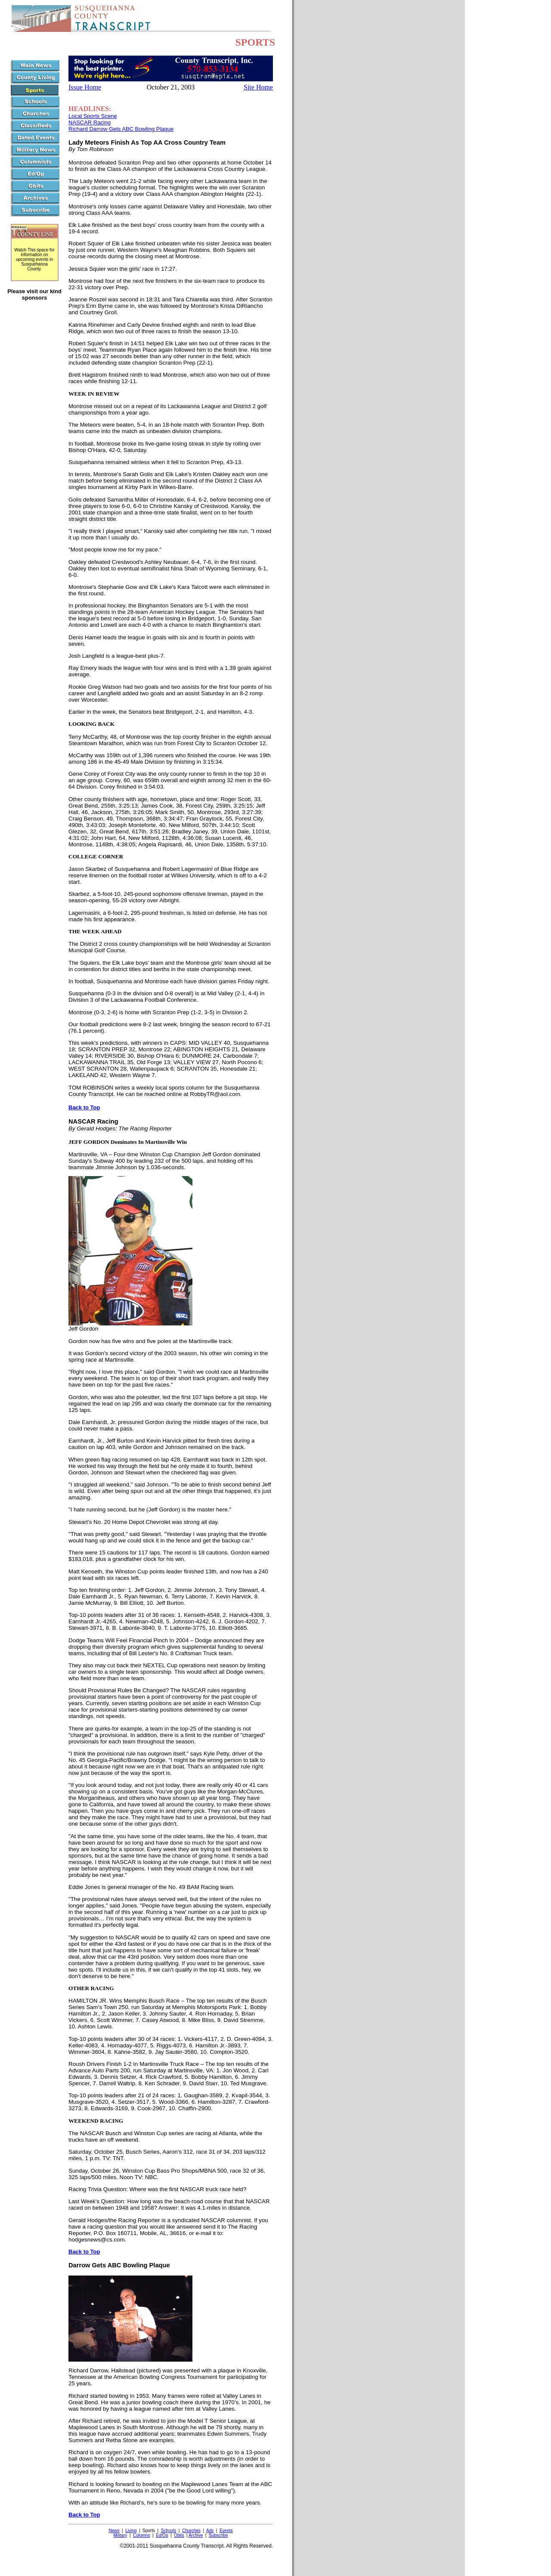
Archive (196, 2535)
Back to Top (84, 1107)
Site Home (258, 87)
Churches (191, 2530)
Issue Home (84, 87)
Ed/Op (162, 2535)
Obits (179, 2535)
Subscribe (218, 2535)
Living (130, 2530)
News (113, 2530)
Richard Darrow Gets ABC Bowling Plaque (120, 129)
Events (226, 2530)
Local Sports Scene (92, 116)
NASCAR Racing (89, 122)
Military (120, 2535)
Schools (168, 2530)
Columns (141, 2535)
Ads (210, 2530)
